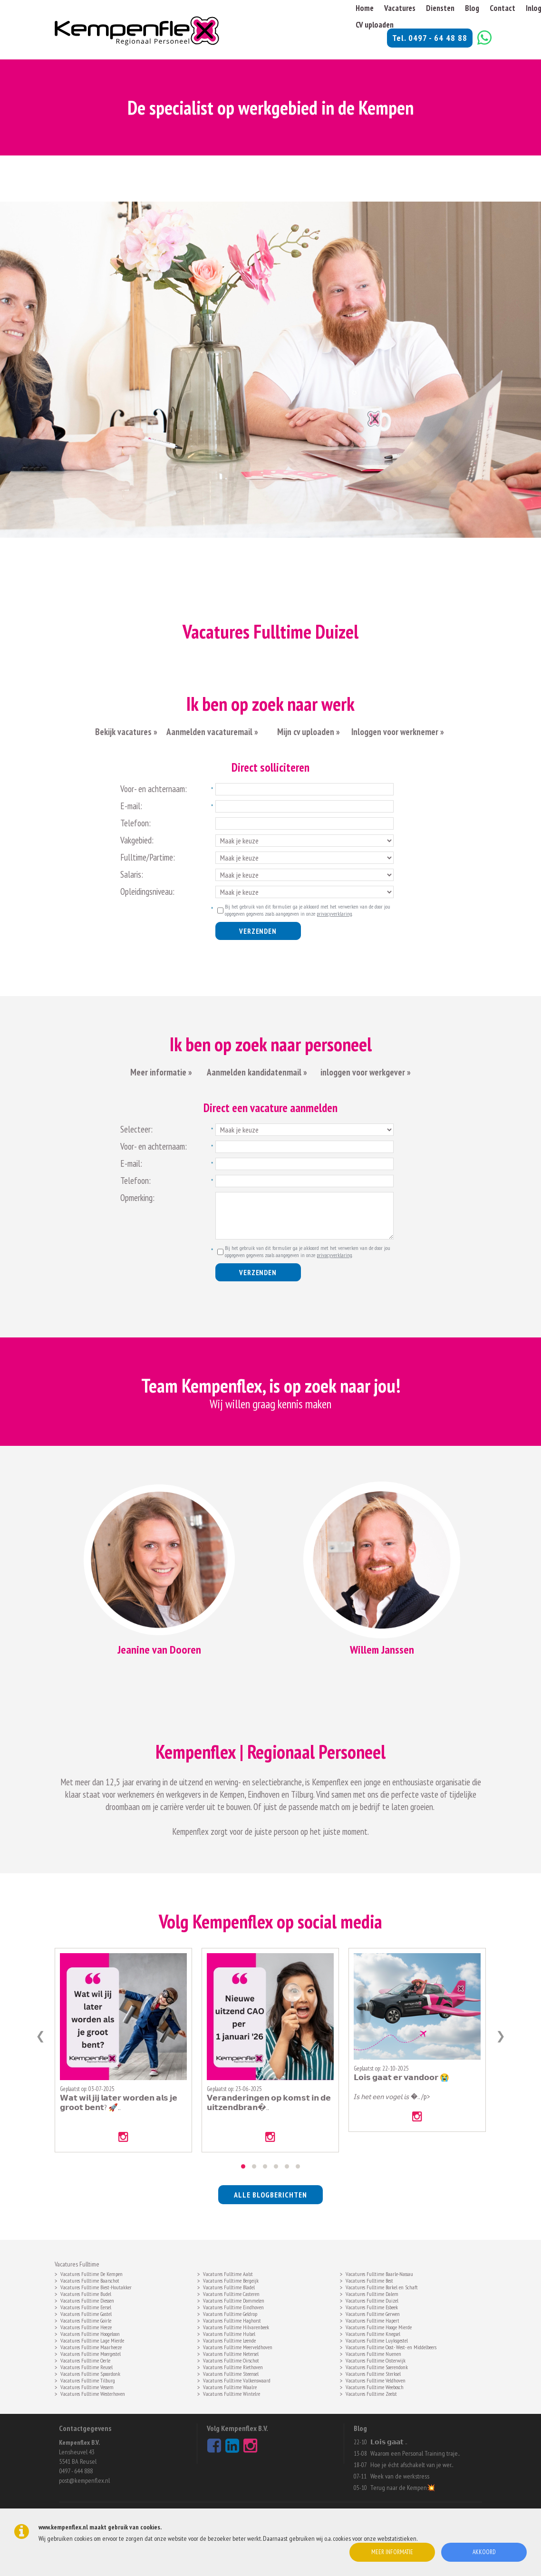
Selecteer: (136, 1129)
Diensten (440, 8)
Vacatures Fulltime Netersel (231, 2353)
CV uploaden (375, 24)
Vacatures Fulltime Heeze (86, 2326)
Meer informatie (392, 2552)
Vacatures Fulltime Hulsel (229, 2333)
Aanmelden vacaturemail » (212, 731)
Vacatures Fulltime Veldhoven (376, 2379)
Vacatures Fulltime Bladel (229, 2286)
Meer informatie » (161, 1072)
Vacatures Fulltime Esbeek (372, 2306)
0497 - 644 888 (76, 2471)
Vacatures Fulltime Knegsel (373, 2333)
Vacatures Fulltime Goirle (85, 2320)
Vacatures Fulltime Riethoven (233, 2366)
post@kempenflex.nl (84, 2480)
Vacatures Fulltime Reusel (86, 2366)
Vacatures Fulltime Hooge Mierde (379, 2326)
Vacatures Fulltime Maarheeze (91, 2346)
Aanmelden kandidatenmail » (258, 1072)
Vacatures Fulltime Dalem (372, 2293)
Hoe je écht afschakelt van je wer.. (411, 2464)
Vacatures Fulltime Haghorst (232, 2320)
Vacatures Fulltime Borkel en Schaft (382, 2286)
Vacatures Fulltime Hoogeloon (90, 2333)
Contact (502, 8)
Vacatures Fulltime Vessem (87, 2386)
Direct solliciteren (270, 767)
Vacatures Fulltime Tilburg (87, 2379)
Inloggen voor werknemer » (397, 731)
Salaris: (131, 874)
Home (365, 8)
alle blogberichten (270, 2194)
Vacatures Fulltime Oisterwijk (376, 2360)
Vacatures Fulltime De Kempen (91, 2273)
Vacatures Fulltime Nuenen (373, 2353)
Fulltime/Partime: (147, 857)
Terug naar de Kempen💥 (402, 2487)
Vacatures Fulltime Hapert (372, 2320)
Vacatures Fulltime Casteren (231, 2293)
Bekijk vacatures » (126, 731)
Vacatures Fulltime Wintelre (231, 2393)
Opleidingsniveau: (147, 891)
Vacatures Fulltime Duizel (372, 2300)
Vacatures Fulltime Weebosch (375, 2386)
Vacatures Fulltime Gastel (86, 2313)
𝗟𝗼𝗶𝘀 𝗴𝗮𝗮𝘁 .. (388, 2442)
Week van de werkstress (399, 2476)
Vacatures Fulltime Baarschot (89, 2280)
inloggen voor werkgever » (365, 1072)
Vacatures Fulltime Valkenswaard (236, 2379)
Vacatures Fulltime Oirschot (231, 2360)
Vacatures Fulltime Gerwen (373, 2313)
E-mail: (131, 806)
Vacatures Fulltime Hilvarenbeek (236, 2326)
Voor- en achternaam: (153, 788)
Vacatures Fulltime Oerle (85, 2360)
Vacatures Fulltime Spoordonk (90, 2373)
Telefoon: (135, 823)
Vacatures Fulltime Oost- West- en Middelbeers (391, 2346)
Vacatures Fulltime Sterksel (373, 2373)
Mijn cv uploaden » (307, 731)
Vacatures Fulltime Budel (85, 2293)
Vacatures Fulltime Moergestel (90, 2353)
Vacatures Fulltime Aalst (228, 2273)
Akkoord (484, 2552)
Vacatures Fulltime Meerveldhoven (237, 2346)
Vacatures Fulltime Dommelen (233, 2300)
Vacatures (399, 8)
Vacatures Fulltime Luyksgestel (377, 2340)
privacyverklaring (334, 913)
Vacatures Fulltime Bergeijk (231, 2280)
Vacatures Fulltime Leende (229, 2340)
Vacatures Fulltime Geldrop (230, 2313)
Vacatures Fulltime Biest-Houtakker (96, 2286)
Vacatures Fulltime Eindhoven (233, 2306)
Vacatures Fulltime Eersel (85, 2306)
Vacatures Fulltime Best (369, 2280)
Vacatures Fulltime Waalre (230, 2386)
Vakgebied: (137, 840)
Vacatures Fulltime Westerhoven (92, 2393)
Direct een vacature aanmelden (270, 1107)
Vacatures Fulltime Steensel (231, 2373)
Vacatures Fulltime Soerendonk (377, 2366)
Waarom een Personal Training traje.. (415, 2453)
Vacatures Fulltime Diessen (87, 2300)
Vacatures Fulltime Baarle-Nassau (379, 2273)
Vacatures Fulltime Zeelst (371, 2393)
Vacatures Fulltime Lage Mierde (92, 2340)
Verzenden (257, 931)
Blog (472, 8)
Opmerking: (137, 1197)
